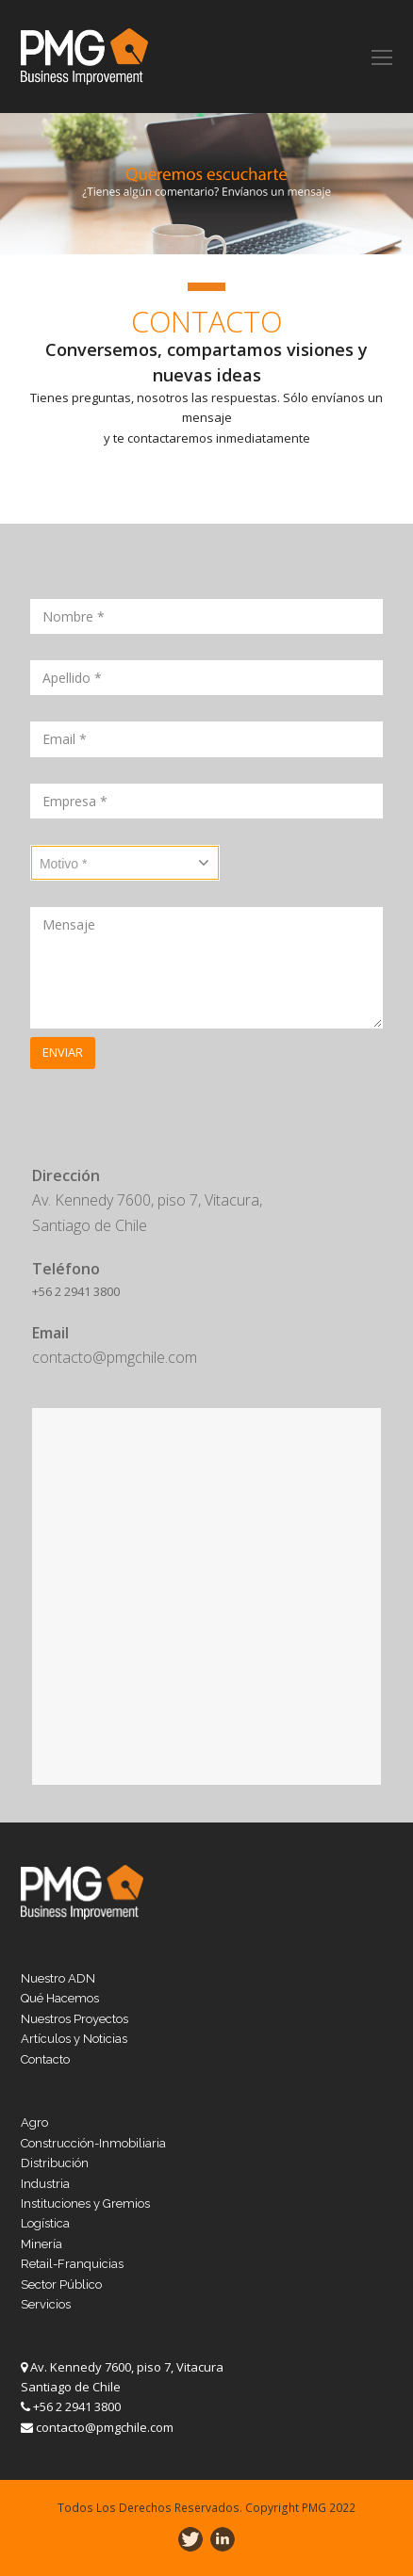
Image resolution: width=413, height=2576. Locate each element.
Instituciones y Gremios (85, 2203)
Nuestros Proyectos (74, 2019)
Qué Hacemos (60, 1998)
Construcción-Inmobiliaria (93, 2143)
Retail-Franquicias (72, 2264)
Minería (41, 2244)
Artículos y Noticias (74, 2039)
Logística (45, 2223)
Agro (34, 2122)
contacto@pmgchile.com (104, 2427)
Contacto (45, 2059)
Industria (45, 2184)
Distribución (55, 2163)
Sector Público (61, 2284)
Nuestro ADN (58, 1978)
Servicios (46, 2304)
